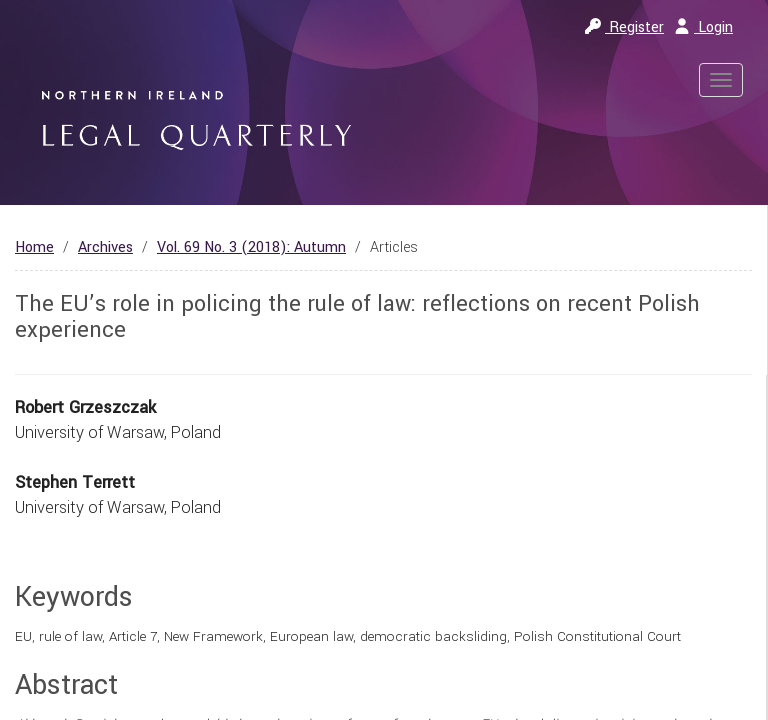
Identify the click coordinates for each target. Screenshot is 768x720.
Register (624, 27)
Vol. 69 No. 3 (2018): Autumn (251, 247)
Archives (105, 247)
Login (703, 27)
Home (34, 247)
